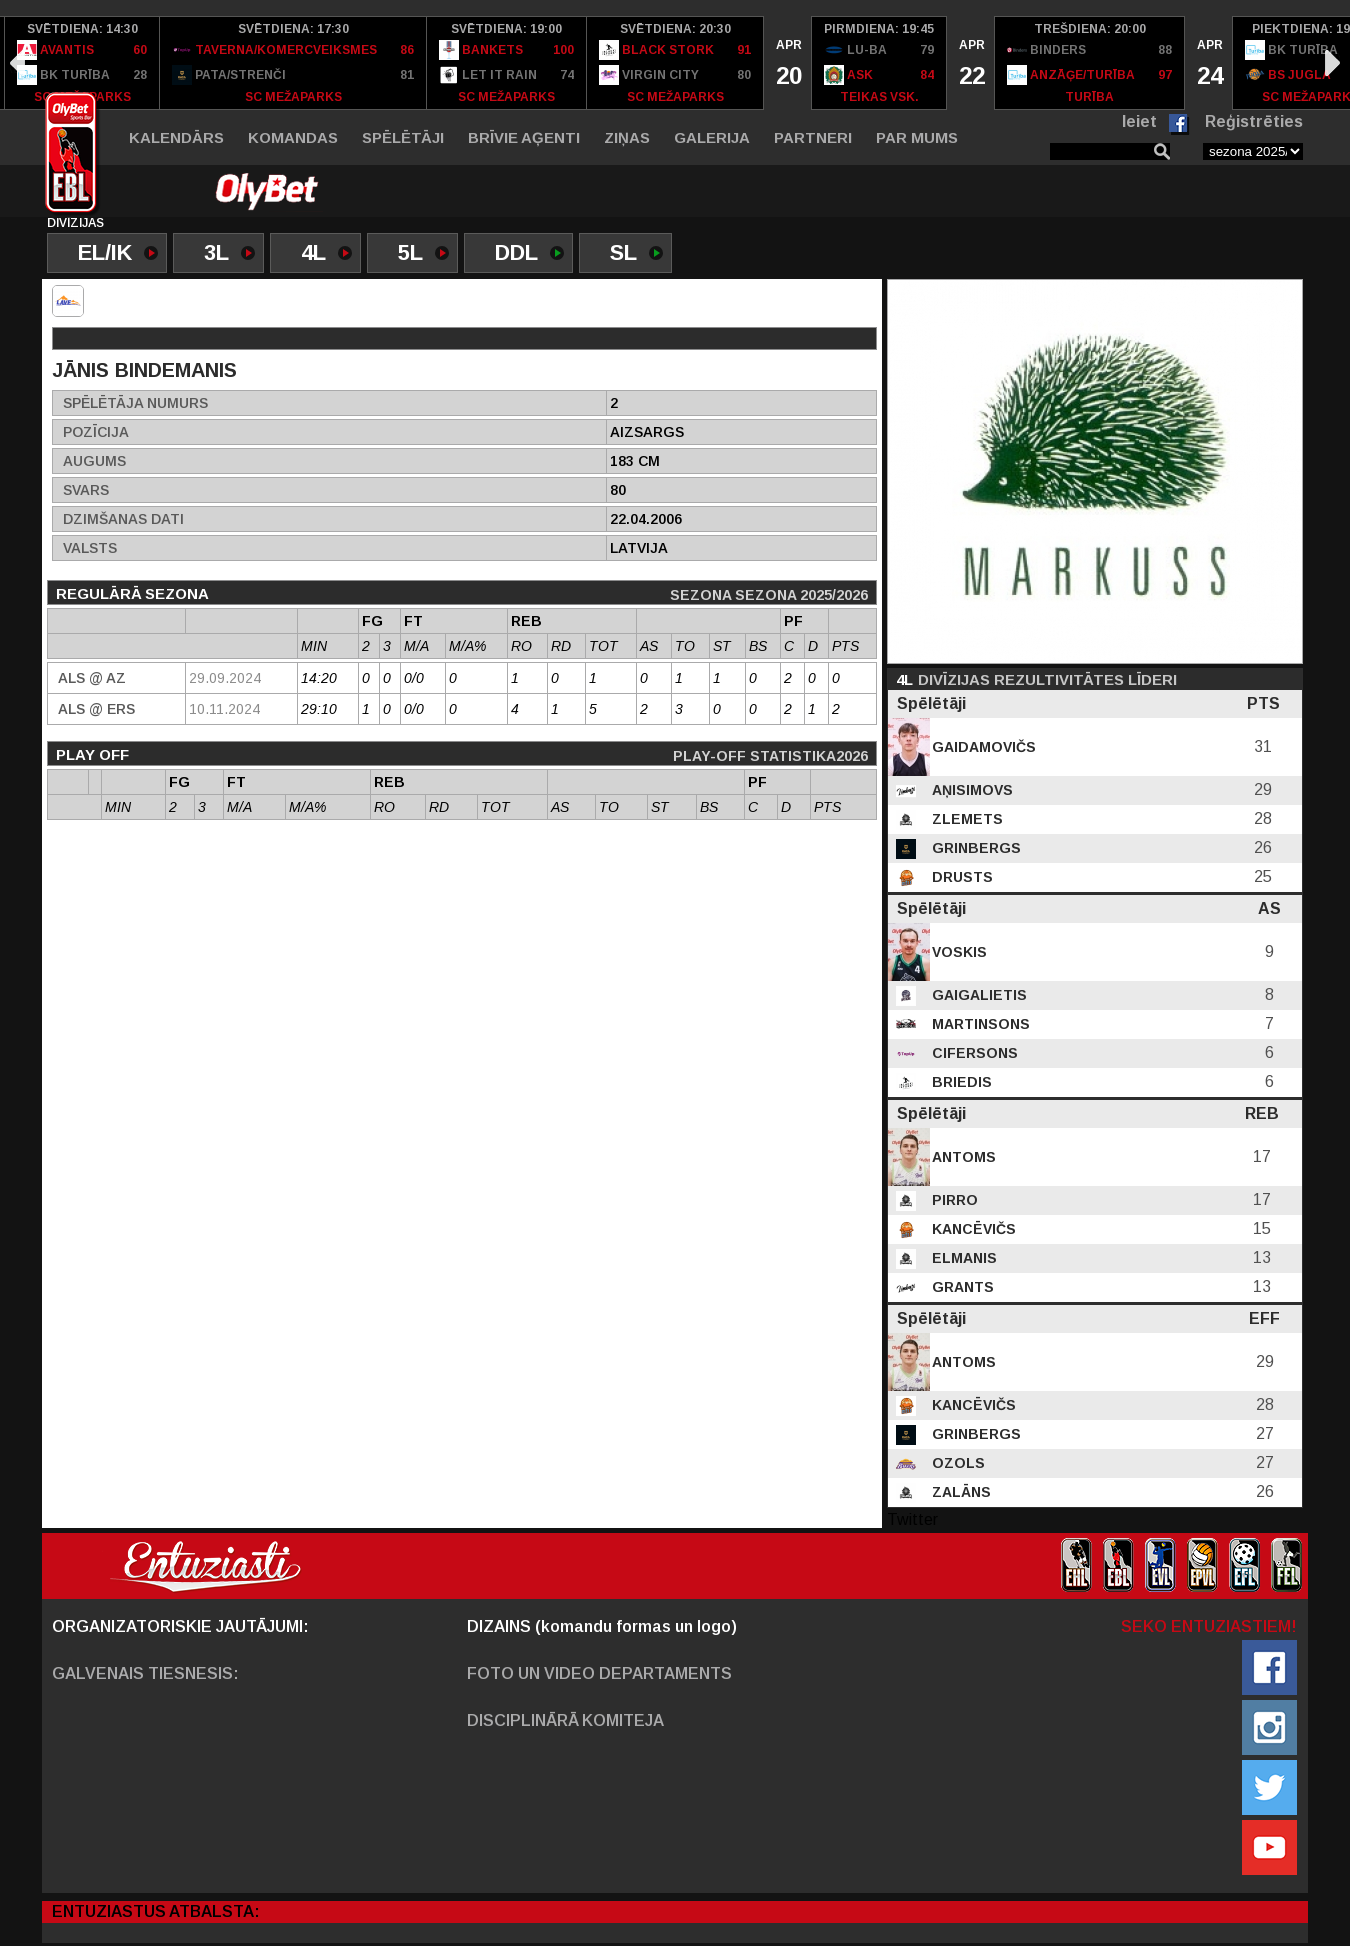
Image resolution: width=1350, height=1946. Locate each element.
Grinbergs (974, 848)
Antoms (962, 1157)
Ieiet (1139, 121)
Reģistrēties (1254, 121)
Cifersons (973, 1053)
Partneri (813, 137)
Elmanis (962, 1258)
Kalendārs (176, 137)
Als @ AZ (92, 678)
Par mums (917, 137)
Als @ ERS (96, 709)
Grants (961, 1287)
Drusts (960, 877)
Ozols (956, 1463)
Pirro (953, 1200)
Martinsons (979, 1024)
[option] (82, 63)
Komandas (293, 137)
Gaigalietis (977, 995)
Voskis (957, 952)
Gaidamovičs (982, 747)
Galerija (712, 137)
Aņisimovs (970, 790)
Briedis (960, 1082)
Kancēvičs (972, 1229)
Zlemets (965, 819)
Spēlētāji (403, 137)
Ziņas (627, 137)
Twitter (912, 1519)
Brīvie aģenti (524, 137)
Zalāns (959, 1492)
